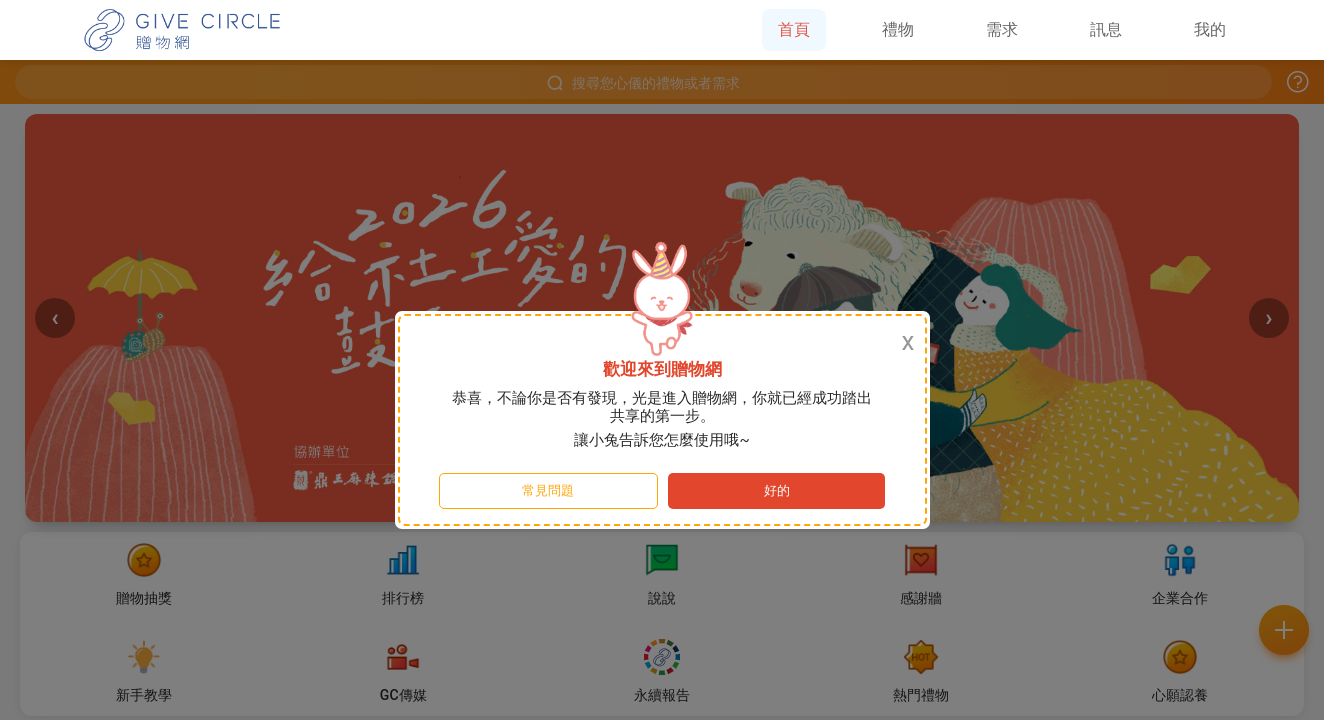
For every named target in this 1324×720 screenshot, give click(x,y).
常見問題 (548, 490)
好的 (777, 490)
